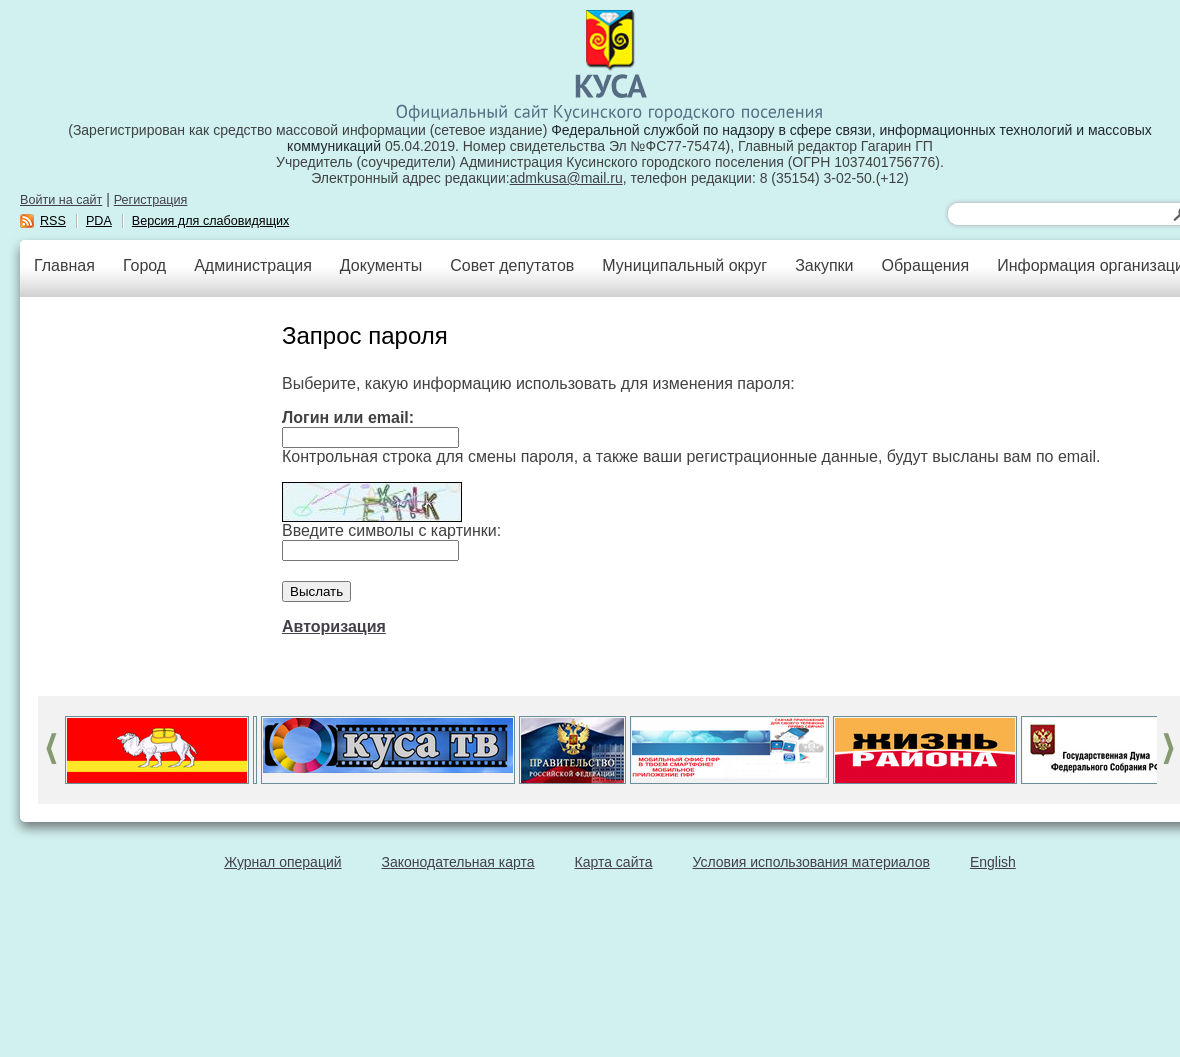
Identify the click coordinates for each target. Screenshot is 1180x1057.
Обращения (925, 265)
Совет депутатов (512, 265)
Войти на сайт (61, 200)
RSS (53, 221)
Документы (381, 265)
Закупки (824, 265)
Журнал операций (282, 862)
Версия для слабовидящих (211, 221)
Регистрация (151, 200)
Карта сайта (614, 862)
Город (144, 265)
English (993, 862)
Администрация (253, 265)
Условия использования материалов (811, 862)
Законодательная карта (458, 862)
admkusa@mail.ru (566, 178)
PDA (99, 221)
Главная (64, 265)
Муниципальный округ (684, 265)
